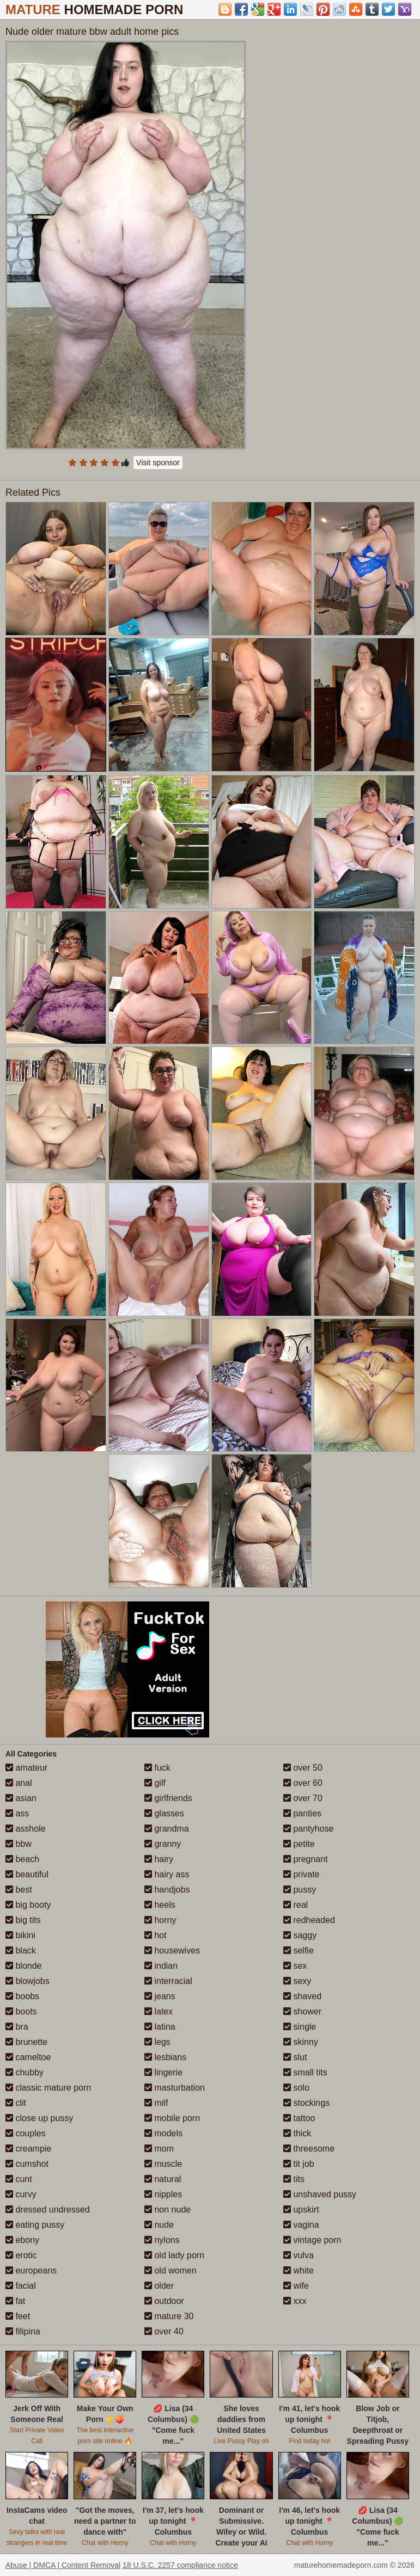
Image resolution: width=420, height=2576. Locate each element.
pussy (299, 1889)
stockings (306, 2102)
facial (20, 2285)
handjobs (167, 1889)
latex (158, 2011)
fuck (157, 1767)
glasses (164, 1813)
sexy (297, 1981)
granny (162, 1843)
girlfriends (168, 1798)
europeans (31, 2270)
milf (156, 2102)
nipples (163, 2194)
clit (15, 2102)
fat (15, 2301)
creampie (28, 2148)
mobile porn (172, 2118)
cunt (18, 2179)
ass (17, 1813)
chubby (24, 2072)
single (299, 2026)
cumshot (26, 2163)
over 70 (302, 1798)
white (298, 2270)
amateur (26, 1767)
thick (297, 2133)
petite (299, 1843)
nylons (162, 2240)
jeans (159, 1996)
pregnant (305, 1859)
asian (20, 1798)
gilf (155, 1783)
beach (22, 1859)
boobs (22, 1996)
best (18, 1889)
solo (296, 2087)
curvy (20, 2194)
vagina (301, 2224)
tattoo (299, 2118)
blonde (23, 1965)
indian (161, 1965)
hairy (158, 1859)
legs (157, 2042)
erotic (21, 2255)
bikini (20, 1935)
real (295, 1904)
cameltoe (28, 2057)
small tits (305, 2072)
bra (16, 2026)
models (163, 2133)
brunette (26, 2042)
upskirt (301, 2209)
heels (159, 1904)
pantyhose (308, 1828)
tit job (298, 2163)
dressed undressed (47, 2209)
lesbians (165, 2057)
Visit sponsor (158, 462)
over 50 (302, 1767)
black (20, 1950)
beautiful (26, 1874)
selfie (298, 1950)
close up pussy (39, 2118)
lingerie (163, 2072)
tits (294, 2179)
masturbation (174, 2087)
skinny (300, 2042)
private (301, 1874)
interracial (168, 1981)
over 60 (302, 1783)
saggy (299, 1935)
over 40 (164, 2331)
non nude (167, 2209)
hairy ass (166, 1874)
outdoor (164, 2301)
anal (18, 1783)
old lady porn (174, 2255)
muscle (163, 2163)
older (159, 2285)
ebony (22, 2240)
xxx (294, 2301)
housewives (172, 1950)
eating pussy (34, 2224)
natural (162, 2179)
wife (296, 2285)
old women (170, 2270)
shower (302, 2011)
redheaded (309, 1920)
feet (17, 2316)
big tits (23, 1920)
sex (295, 1965)
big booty (28, 1904)
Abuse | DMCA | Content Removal (62, 2565)
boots (21, 2011)
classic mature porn (48, 2087)
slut (295, 2057)
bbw (18, 1843)
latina (159, 2026)
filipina (22, 2331)
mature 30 (168, 2316)
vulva (298, 2255)
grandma (166, 1828)
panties (302, 1813)
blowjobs (27, 1981)
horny (160, 1920)
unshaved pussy (319, 2194)
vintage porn (312, 2240)
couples (25, 2133)
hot (155, 1935)
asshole (25, 1828)
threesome (308, 2148)
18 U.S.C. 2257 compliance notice (180, 2565)
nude (159, 2224)
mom (159, 2148)
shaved (302, 1996)
